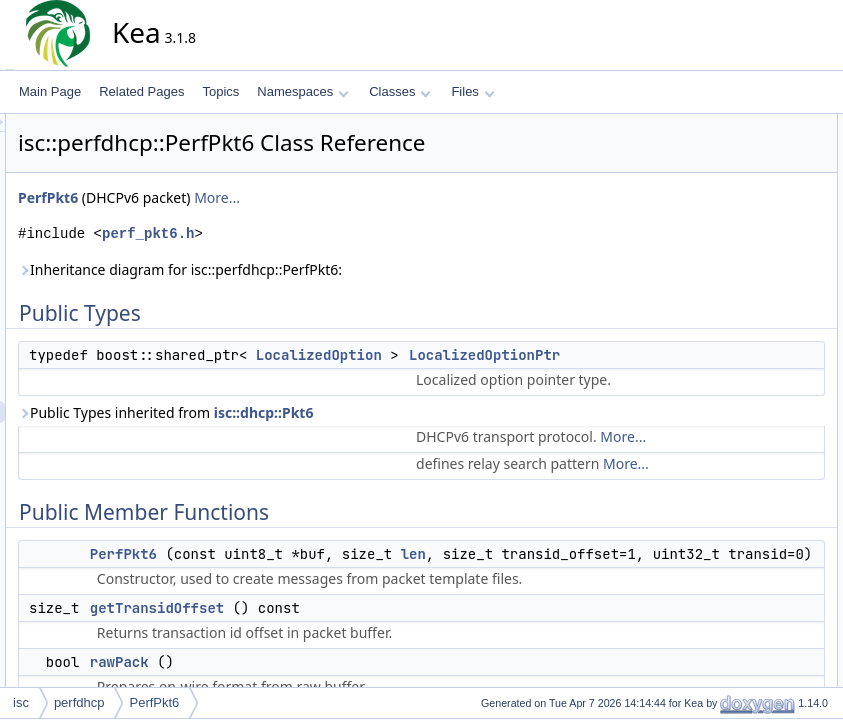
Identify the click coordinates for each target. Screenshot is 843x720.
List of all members (740, 587)
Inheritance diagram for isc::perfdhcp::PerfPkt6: (360, 269)
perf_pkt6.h (328, 233)
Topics (220, 91)
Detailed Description (743, 345)
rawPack (729, 235)
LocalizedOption (499, 355)
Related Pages (141, 91)
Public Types (724, 125)
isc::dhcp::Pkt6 (444, 434)
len (593, 620)
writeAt (724, 279)
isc (21, 702)
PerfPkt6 (228, 197)
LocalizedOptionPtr (756, 147)
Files (472, 91)
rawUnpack (736, 257)
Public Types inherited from (345, 434)
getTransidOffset (750, 213)
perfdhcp (79, 702)
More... (397, 197)
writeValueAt (739, 301)
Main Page (50, 91)
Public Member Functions (757, 169)
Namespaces (302, 91)
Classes (400, 91)
